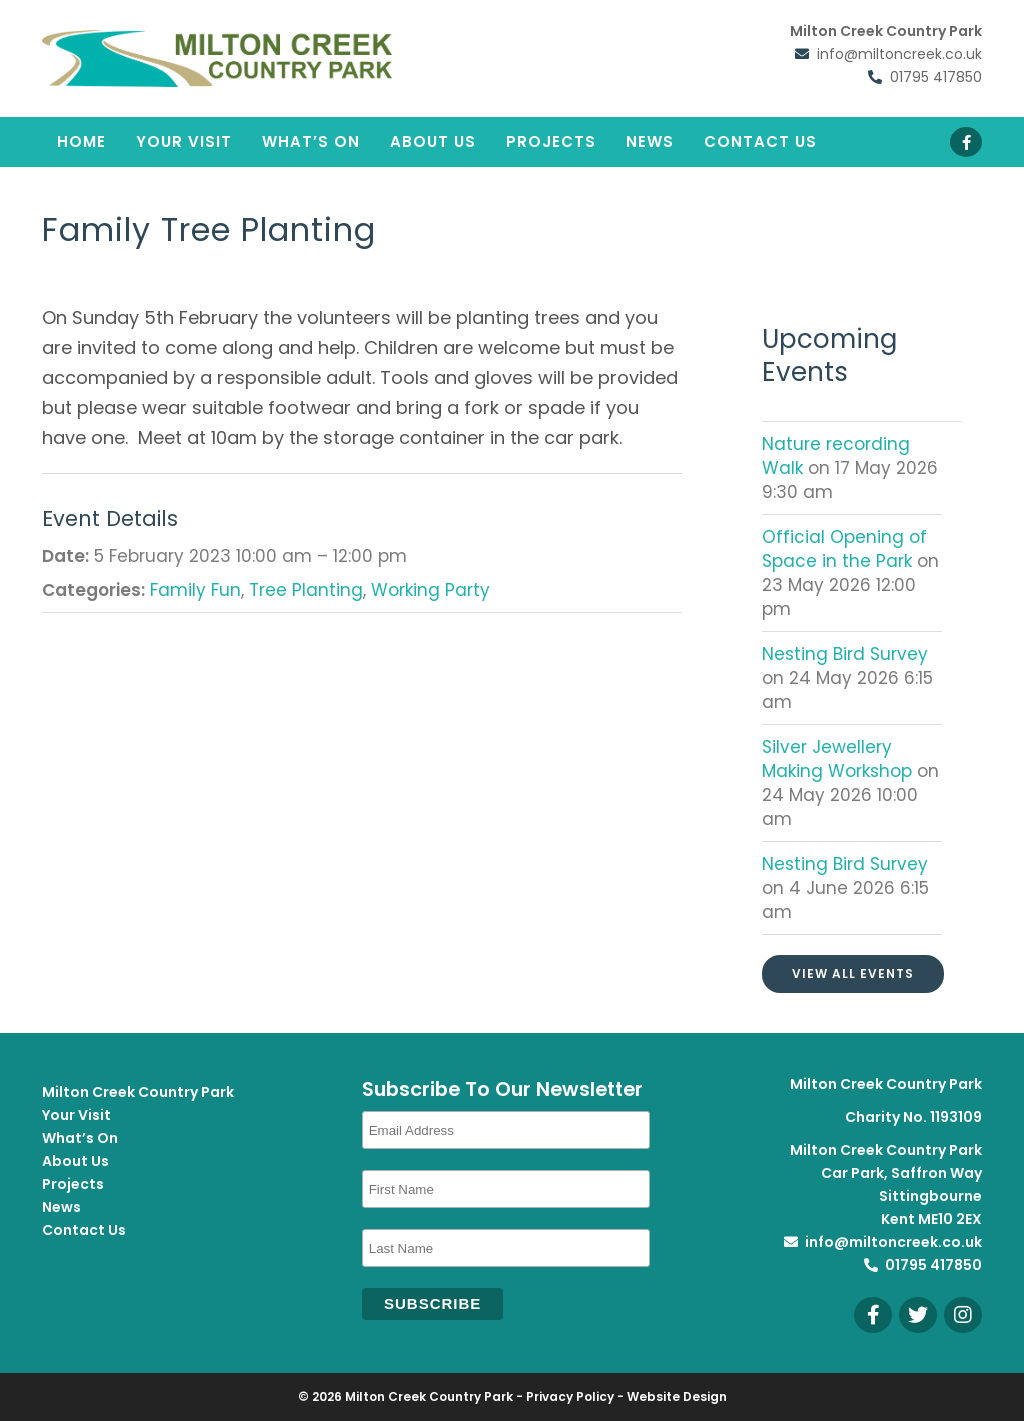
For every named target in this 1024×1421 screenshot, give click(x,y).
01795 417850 (936, 77)
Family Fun (195, 590)
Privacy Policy (570, 1396)
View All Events (853, 973)
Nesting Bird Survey (845, 654)
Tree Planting (306, 590)
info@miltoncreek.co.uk (899, 54)
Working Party (430, 590)
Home (81, 141)
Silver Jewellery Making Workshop (839, 759)
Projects (551, 141)
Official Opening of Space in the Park (844, 549)
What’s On (311, 141)
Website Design (677, 1396)
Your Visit (184, 141)
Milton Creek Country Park (138, 1092)
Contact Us (760, 141)
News (650, 141)
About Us (433, 141)
